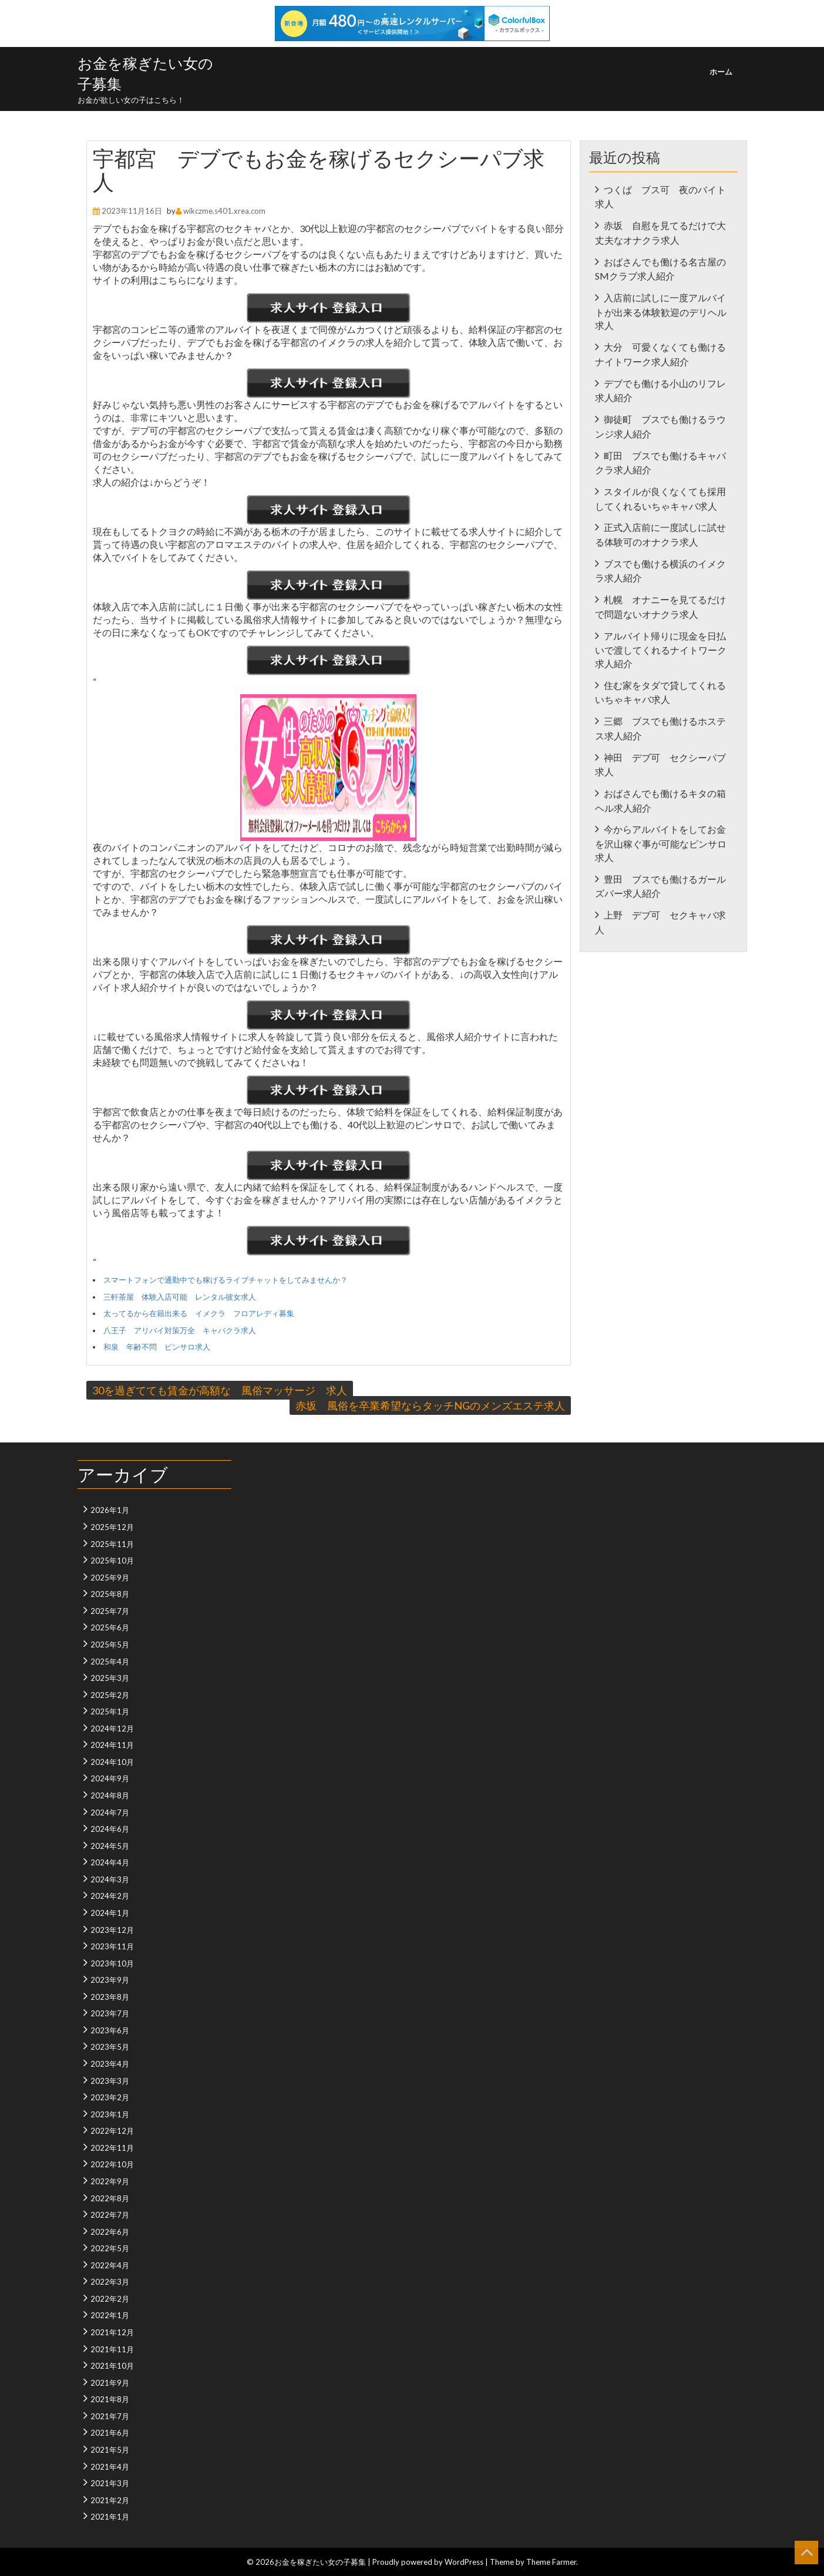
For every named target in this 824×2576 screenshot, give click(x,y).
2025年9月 (109, 1577)
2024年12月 (112, 1728)
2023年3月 (109, 2081)
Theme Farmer (551, 2562)
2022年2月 (109, 2298)
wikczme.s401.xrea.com (224, 211)
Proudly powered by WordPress (427, 2562)
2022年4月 (109, 2265)
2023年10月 (112, 1963)
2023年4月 (109, 2064)
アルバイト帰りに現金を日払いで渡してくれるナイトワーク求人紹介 (661, 649)
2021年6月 (109, 2432)
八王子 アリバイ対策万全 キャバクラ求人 (179, 1330)
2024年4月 (109, 1862)
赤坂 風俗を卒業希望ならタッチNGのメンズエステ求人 (430, 1405)
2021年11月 (112, 2349)
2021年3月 (109, 2483)
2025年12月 (112, 1527)
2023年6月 (109, 2030)
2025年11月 (112, 1544)
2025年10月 (112, 1560)
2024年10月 (112, 1762)
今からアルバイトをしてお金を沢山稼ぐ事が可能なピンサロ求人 (661, 842)
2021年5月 (109, 2449)
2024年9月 (109, 1778)
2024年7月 (109, 1812)
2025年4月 (109, 1661)
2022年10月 (112, 2164)
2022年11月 (112, 2148)
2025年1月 (109, 1711)
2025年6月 (109, 1627)
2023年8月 (109, 1997)
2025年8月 (109, 1594)
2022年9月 (109, 2181)
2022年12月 (112, 2131)
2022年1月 (109, 2315)
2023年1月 (109, 2114)
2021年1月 (109, 2516)
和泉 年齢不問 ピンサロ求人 (156, 1346)
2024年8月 (109, 1795)
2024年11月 (112, 1745)
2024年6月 (109, 1829)
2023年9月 (109, 1980)
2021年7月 (109, 2416)
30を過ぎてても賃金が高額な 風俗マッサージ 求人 (219, 1390)
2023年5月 (109, 2047)
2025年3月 (109, 1678)
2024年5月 (109, 1846)
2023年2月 (109, 2097)
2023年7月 (109, 2013)
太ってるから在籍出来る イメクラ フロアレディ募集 (198, 1313)
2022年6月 (109, 2232)
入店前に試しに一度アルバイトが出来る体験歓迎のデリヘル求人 (661, 311)
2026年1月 (109, 1510)
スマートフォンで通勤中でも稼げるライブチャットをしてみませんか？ (225, 1279)
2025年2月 (109, 1695)
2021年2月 (109, 2500)
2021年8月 (109, 2399)
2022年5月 (109, 2248)
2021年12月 (112, 2332)
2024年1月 (109, 1913)
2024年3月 (109, 1879)
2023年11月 (112, 1946)
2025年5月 (109, 1644)
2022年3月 (109, 2281)
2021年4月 (109, 2466)
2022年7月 (109, 2214)
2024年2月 (109, 1896)
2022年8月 (109, 2198)
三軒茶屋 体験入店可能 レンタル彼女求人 (179, 1297)
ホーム (720, 71)
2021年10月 (112, 2365)
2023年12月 (112, 1930)
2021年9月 (109, 2382)
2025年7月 (109, 1611)
